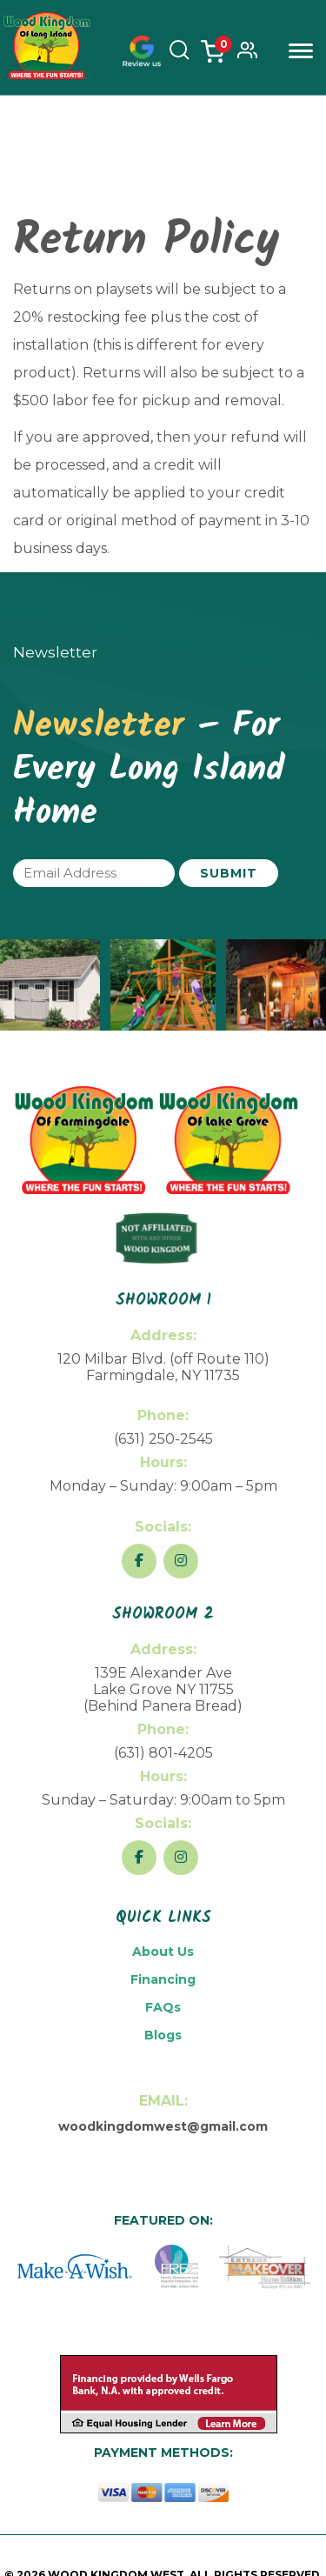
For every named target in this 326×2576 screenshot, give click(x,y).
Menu (301, 50)
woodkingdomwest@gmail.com (163, 2126)
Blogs (163, 2035)
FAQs (163, 2007)
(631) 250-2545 (163, 1439)
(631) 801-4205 (163, 1753)
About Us (163, 1951)
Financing (163, 1979)
